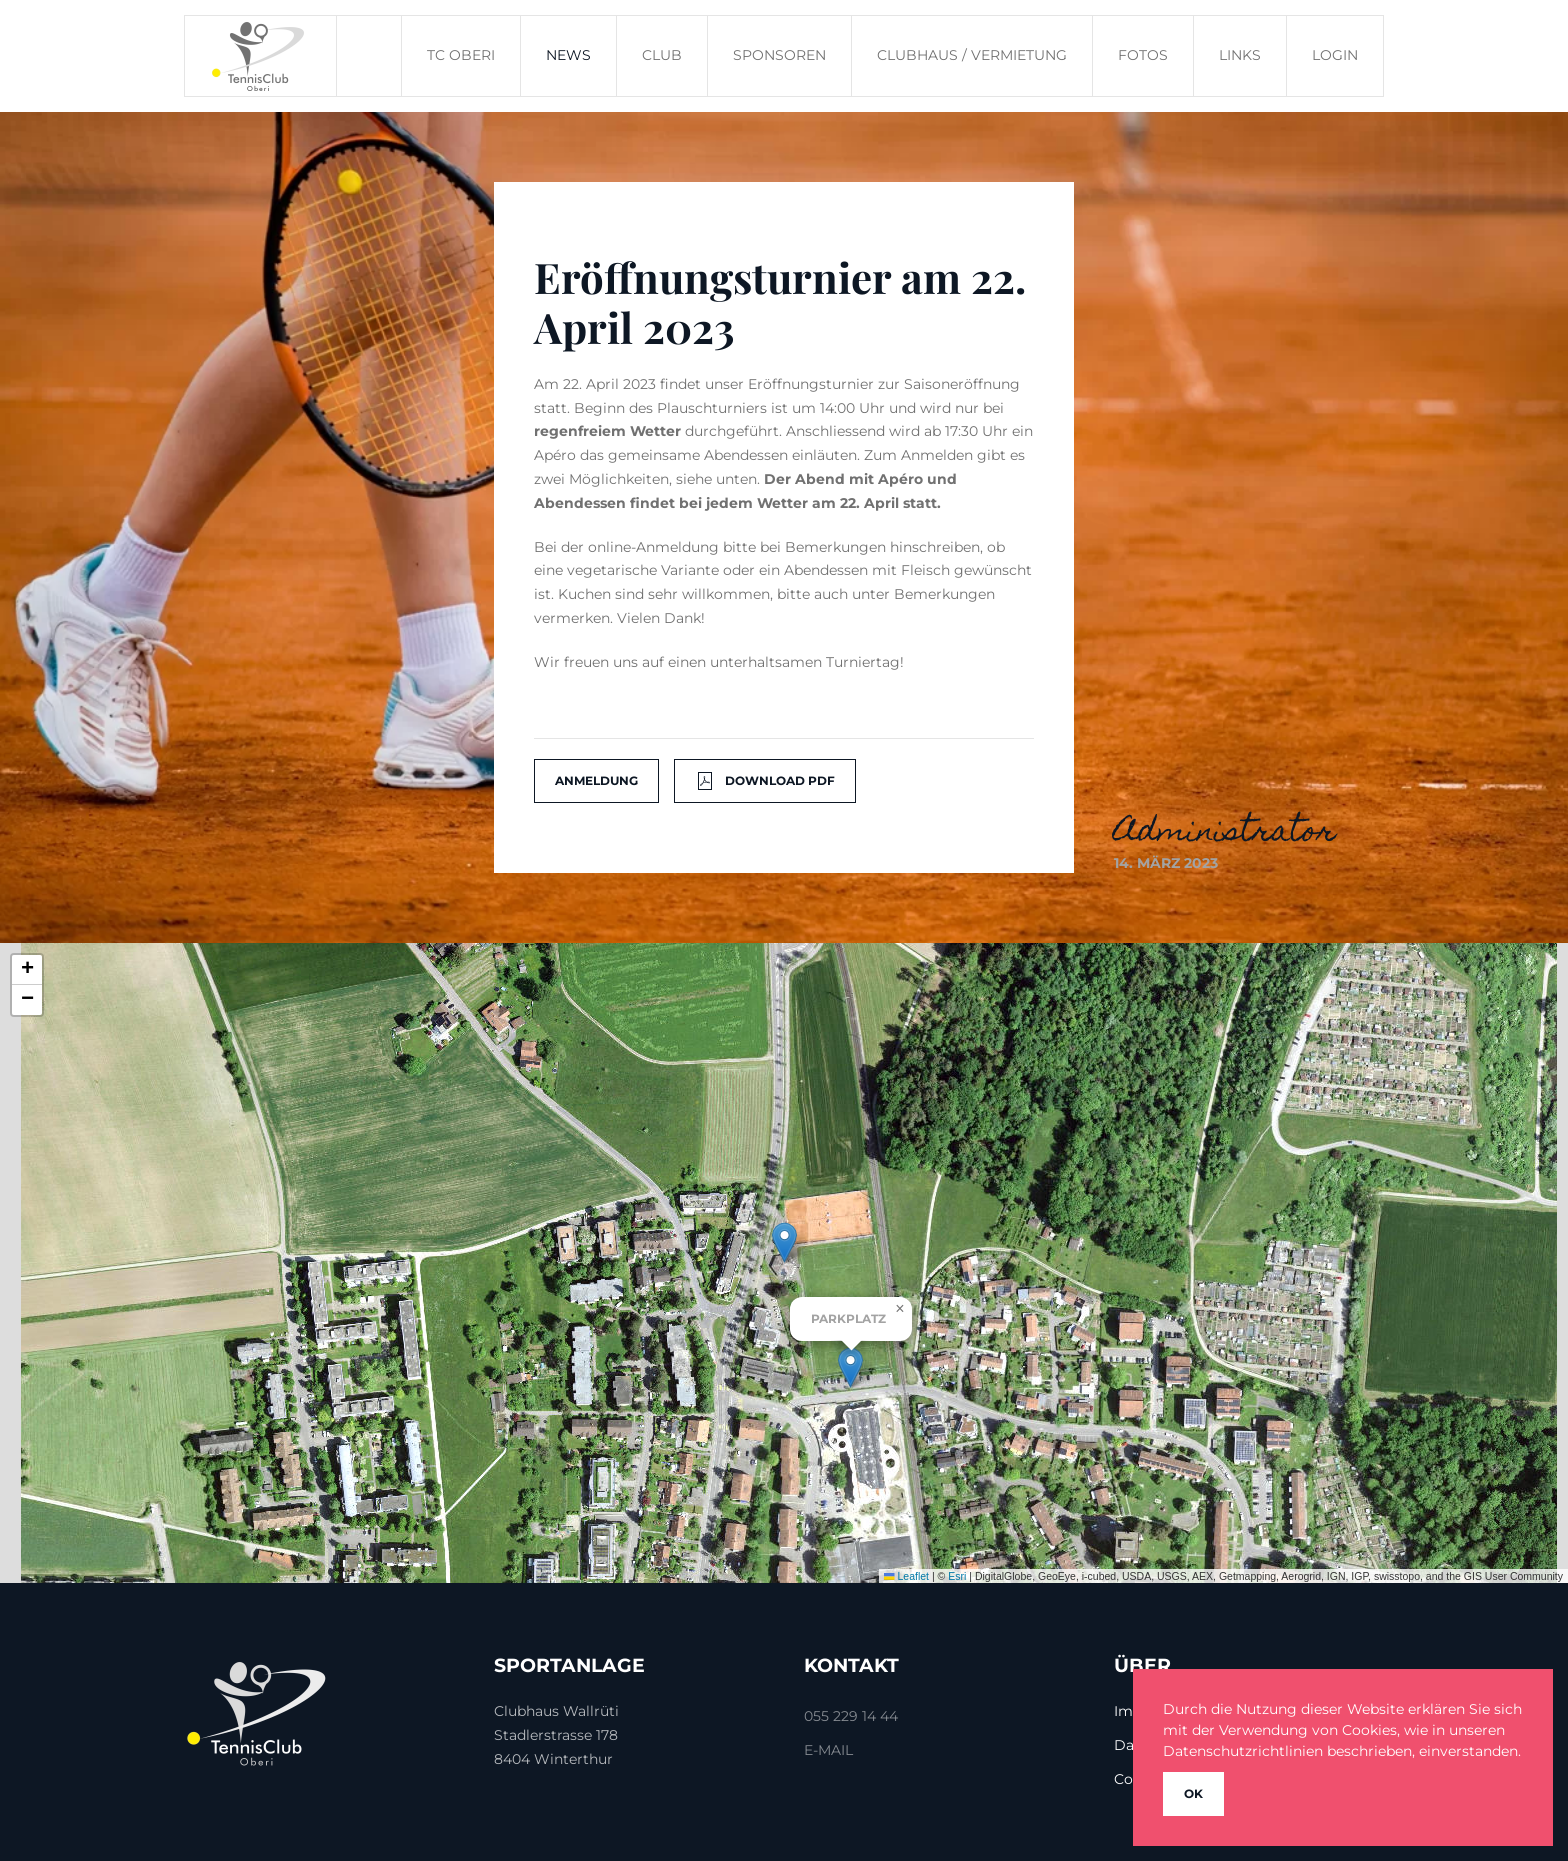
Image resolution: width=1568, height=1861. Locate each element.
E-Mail (828, 1750)
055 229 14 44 (851, 1716)
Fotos (1143, 55)
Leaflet (906, 1576)
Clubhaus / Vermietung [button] (972, 55)
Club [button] (662, 55)
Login (1335, 55)
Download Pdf (765, 781)
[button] (784, 1242)
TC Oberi (461, 55)
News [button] (568, 55)
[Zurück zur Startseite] (261, 56)
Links (1240, 55)
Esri (957, 1576)
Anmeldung (596, 780)
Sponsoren (779, 55)
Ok (1193, 1793)
